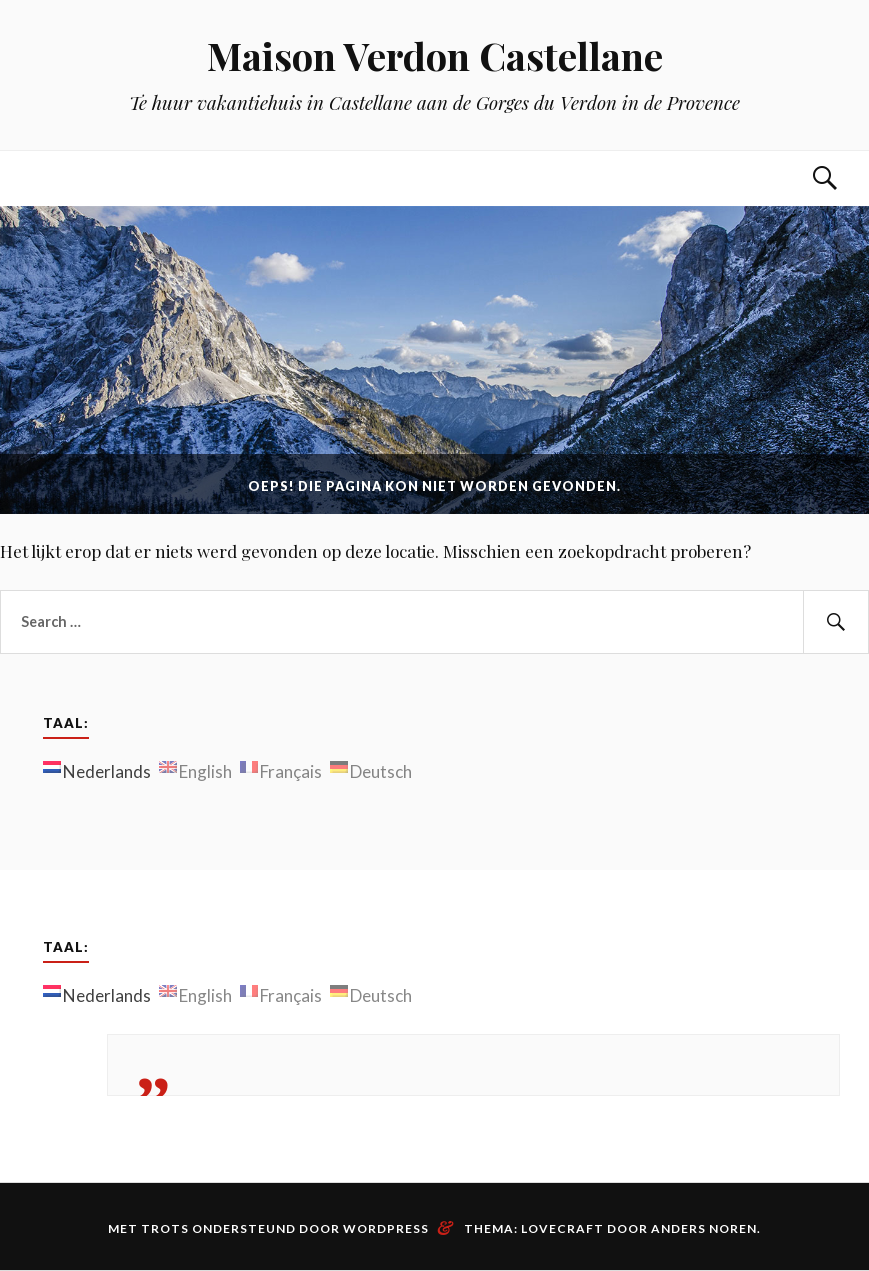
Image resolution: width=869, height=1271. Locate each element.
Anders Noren (704, 1228)
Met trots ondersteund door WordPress (268, 1228)
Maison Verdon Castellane (435, 55)
